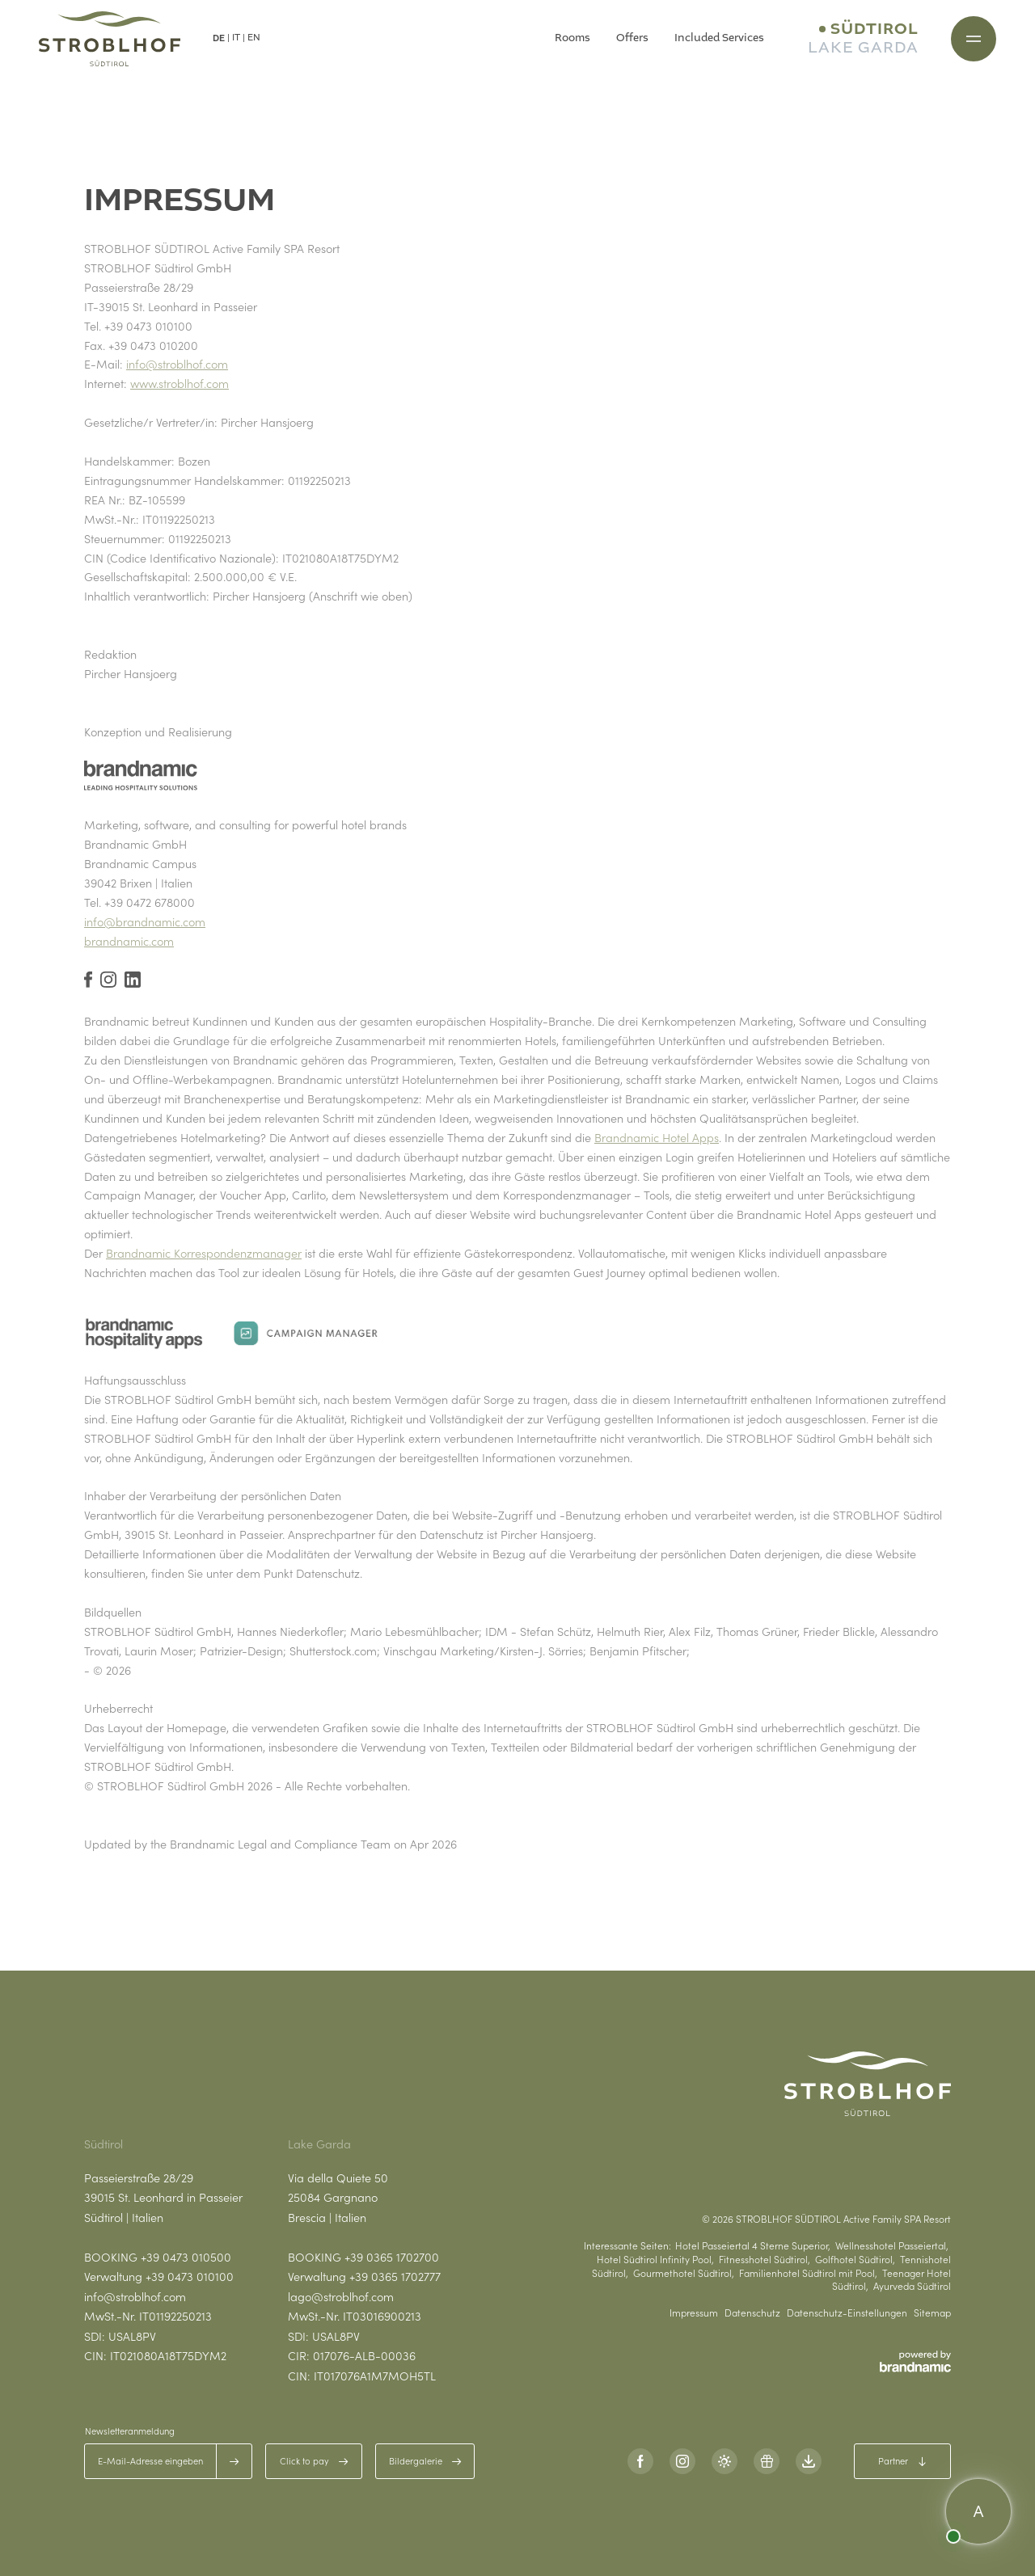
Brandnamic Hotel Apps (656, 1137)
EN (253, 38)
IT (236, 38)
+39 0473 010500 (186, 2257)
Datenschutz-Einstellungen (847, 2312)
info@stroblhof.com (177, 364)
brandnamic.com (129, 941)
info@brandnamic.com (144, 921)
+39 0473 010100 (190, 2276)
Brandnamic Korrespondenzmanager (204, 1253)
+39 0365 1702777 (395, 2276)
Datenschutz (752, 2312)
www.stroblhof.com (179, 383)
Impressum (694, 2312)
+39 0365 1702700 (391, 2257)
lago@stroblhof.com (341, 2296)
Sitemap (932, 2312)
